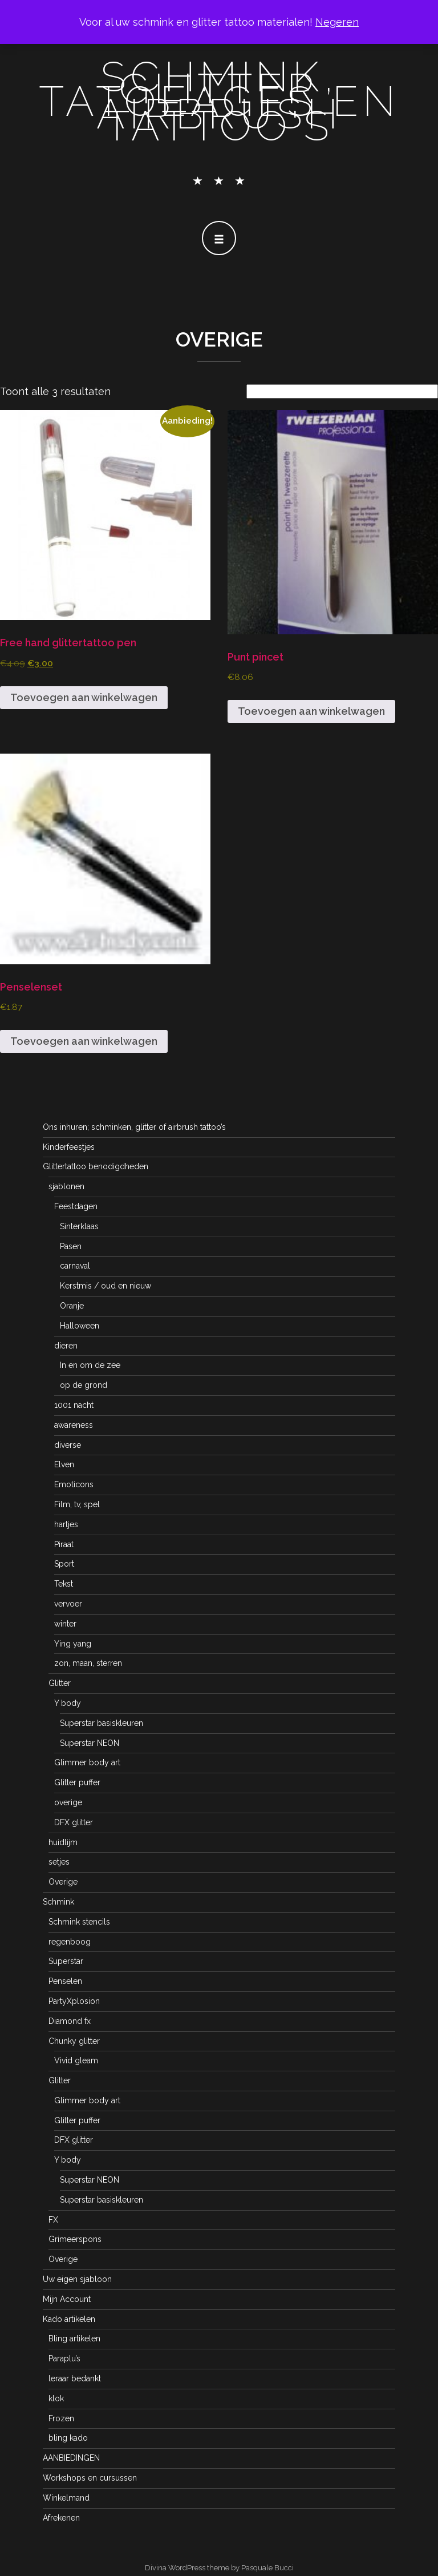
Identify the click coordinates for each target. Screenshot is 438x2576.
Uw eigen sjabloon (77, 2279)
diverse (67, 1445)
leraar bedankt (74, 2378)
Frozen (61, 2418)
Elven (64, 1464)
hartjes (66, 1524)
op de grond (83, 1385)
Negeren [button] (337, 22)
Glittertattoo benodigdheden (95, 1166)
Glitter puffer (77, 1782)
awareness (73, 1425)
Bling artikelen (74, 2338)
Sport (64, 1563)
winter (65, 1623)
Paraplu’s (64, 2358)
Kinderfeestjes (69, 1147)
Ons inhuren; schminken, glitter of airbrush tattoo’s (134, 1127)
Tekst (63, 1583)
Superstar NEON (89, 1743)
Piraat (64, 1544)
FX (53, 2219)
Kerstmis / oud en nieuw (105, 1285)
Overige (63, 1881)
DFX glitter (73, 1822)
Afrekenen (61, 2517)
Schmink (58, 1901)
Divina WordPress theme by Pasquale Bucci (219, 2567)
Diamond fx (69, 2021)
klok (56, 2398)
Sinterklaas (79, 1226)
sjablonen (66, 1186)
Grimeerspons (75, 2239)
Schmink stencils (79, 1921)
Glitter (59, 1683)
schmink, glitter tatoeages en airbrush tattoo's (219, 101)
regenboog (69, 1941)
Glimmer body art (87, 1762)
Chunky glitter (74, 2041)
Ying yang (72, 1643)
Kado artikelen (69, 2319)
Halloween (79, 1325)
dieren (66, 1345)
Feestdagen (76, 1206)
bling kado (68, 2437)
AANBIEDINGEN (71, 2457)
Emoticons (74, 1484)
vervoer (68, 1603)
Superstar (65, 1961)
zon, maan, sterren (88, 1663)
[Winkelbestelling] (342, 391)
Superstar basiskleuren (101, 1723)
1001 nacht (74, 1405)
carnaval (75, 1265)
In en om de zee (90, 1365)
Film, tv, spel (77, 1504)
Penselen (65, 1981)
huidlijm (63, 1842)
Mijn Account (67, 2299)
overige (68, 1802)
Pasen (71, 1246)
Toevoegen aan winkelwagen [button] (83, 697)
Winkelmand (66, 2497)
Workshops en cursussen (90, 2477)
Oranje (72, 1305)
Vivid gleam (76, 2060)
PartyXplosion (74, 2001)
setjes (59, 1861)
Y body (67, 1703)
